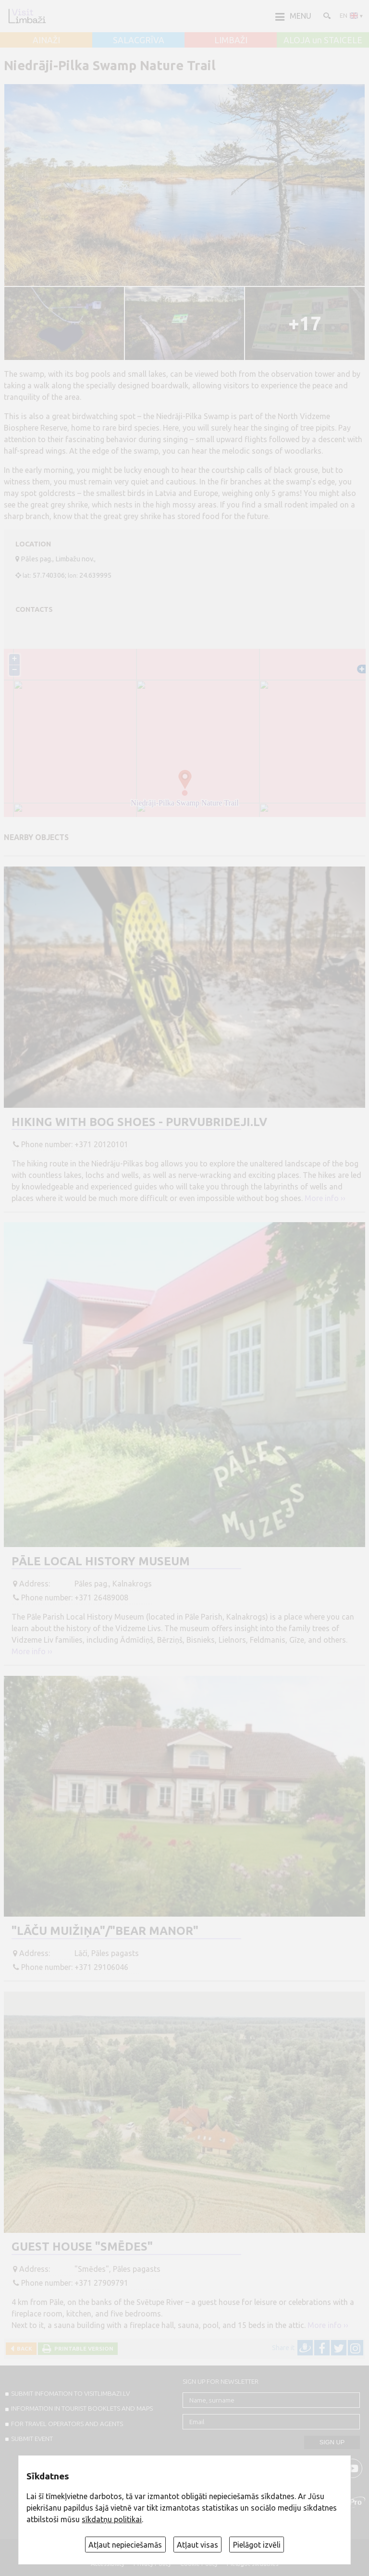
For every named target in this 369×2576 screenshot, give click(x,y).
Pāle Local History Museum (101, 1561)
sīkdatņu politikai (112, 2519)
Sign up (332, 2442)
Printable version (82, 2348)
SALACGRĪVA (138, 40)
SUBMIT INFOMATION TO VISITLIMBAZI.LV (70, 2393)
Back (23, 2348)
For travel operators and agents (67, 2423)
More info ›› (325, 1198)
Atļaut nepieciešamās (125, 2544)
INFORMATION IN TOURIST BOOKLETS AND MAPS (82, 2408)
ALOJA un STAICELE (322, 40)
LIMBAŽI (230, 40)
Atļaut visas (197, 2544)
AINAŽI (46, 40)
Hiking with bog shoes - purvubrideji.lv (139, 1121)
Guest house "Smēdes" (82, 2246)
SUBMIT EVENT (32, 2438)
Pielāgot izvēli (257, 2544)
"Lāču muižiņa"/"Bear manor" (105, 1930)
